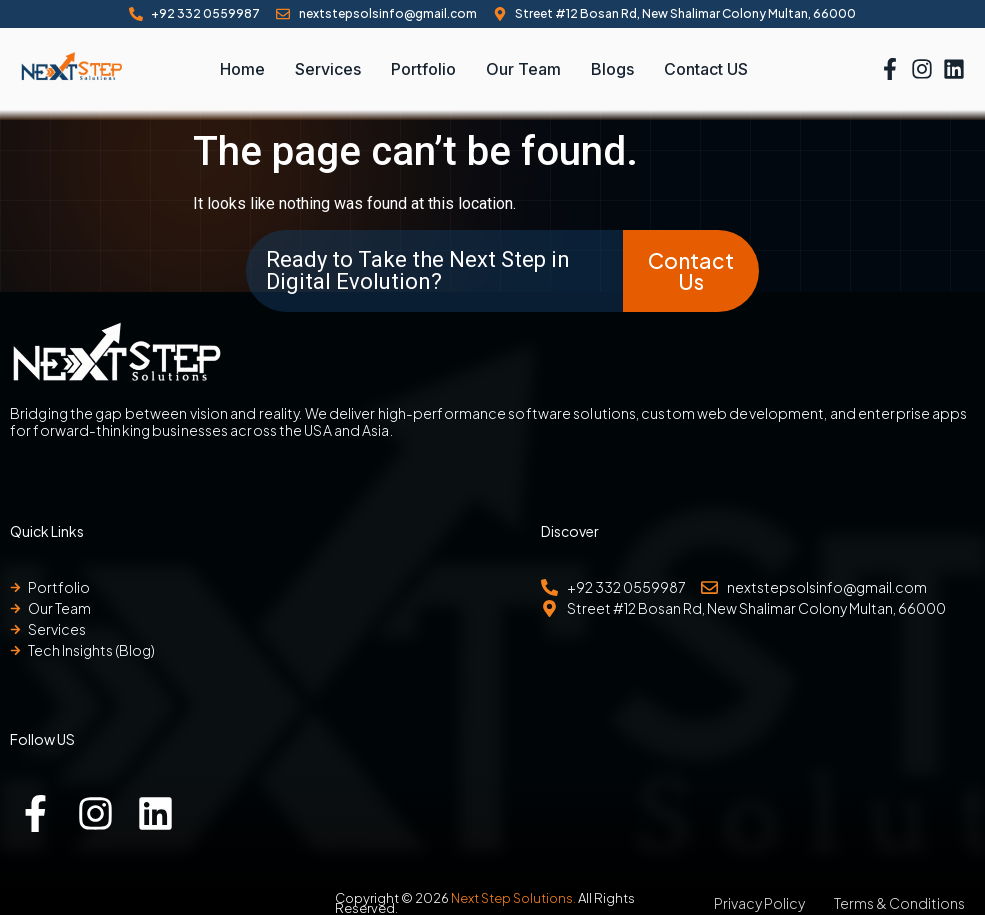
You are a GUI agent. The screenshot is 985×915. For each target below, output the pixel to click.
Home (242, 69)
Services (328, 69)
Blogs (612, 69)
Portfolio (423, 69)
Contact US (706, 69)
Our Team (523, 69)
